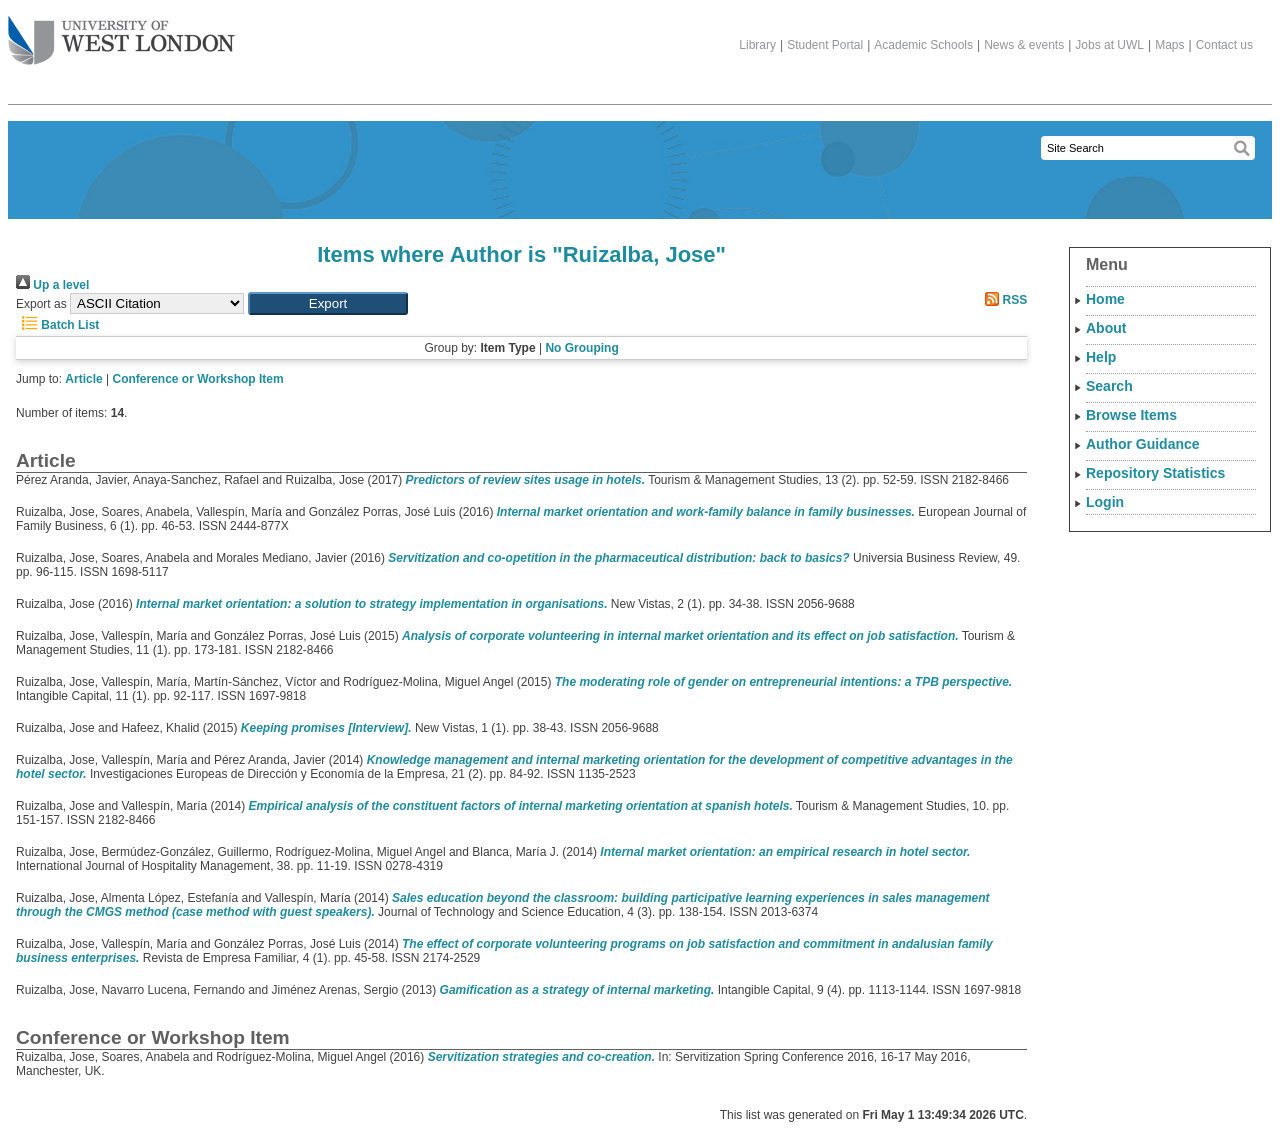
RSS (1003, 300)
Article (83, 379)
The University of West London (121, 33)
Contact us (1224, 45)
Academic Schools (923, 45)
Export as (41, 304)
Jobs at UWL (1109, 45)
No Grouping (581, 348)
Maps (1169, 45)
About (1106, 328)
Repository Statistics (1155, 473)
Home (1105, 299)
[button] (328, 303)
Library (757, 45)
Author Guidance (1143, 444)
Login (1105, 502)
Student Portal (825, 45)
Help (1101, 357)
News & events (1024, 45)
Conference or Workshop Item (198, 379)
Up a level (52, 285)
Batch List (57, 325)
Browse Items (1131, 415)
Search (1109, 386)
